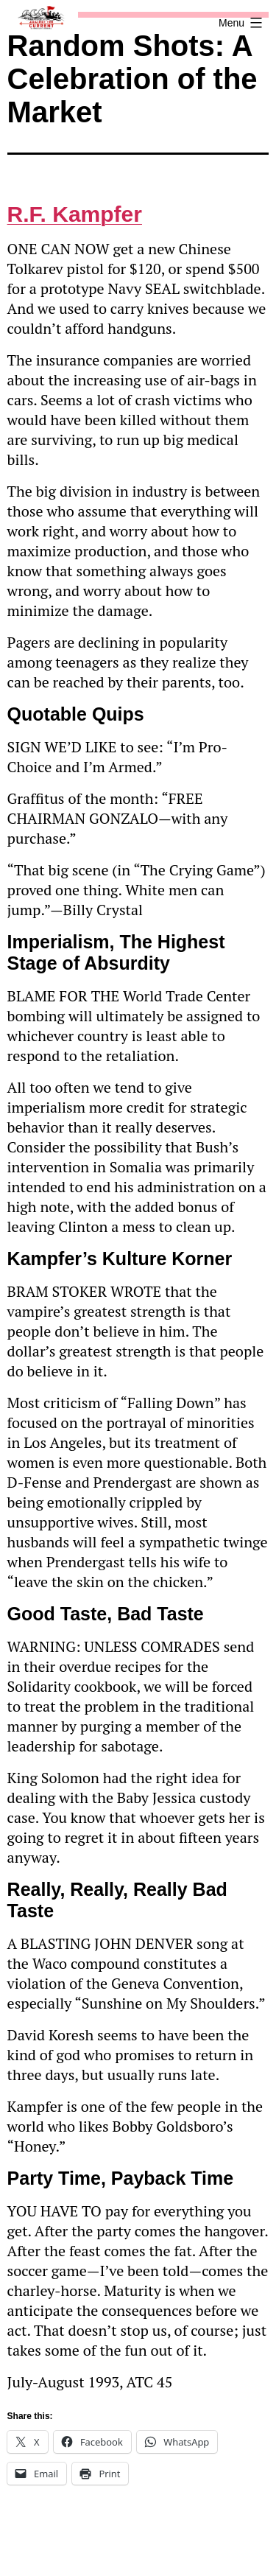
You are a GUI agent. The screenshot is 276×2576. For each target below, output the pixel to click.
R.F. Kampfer (74, 214)
